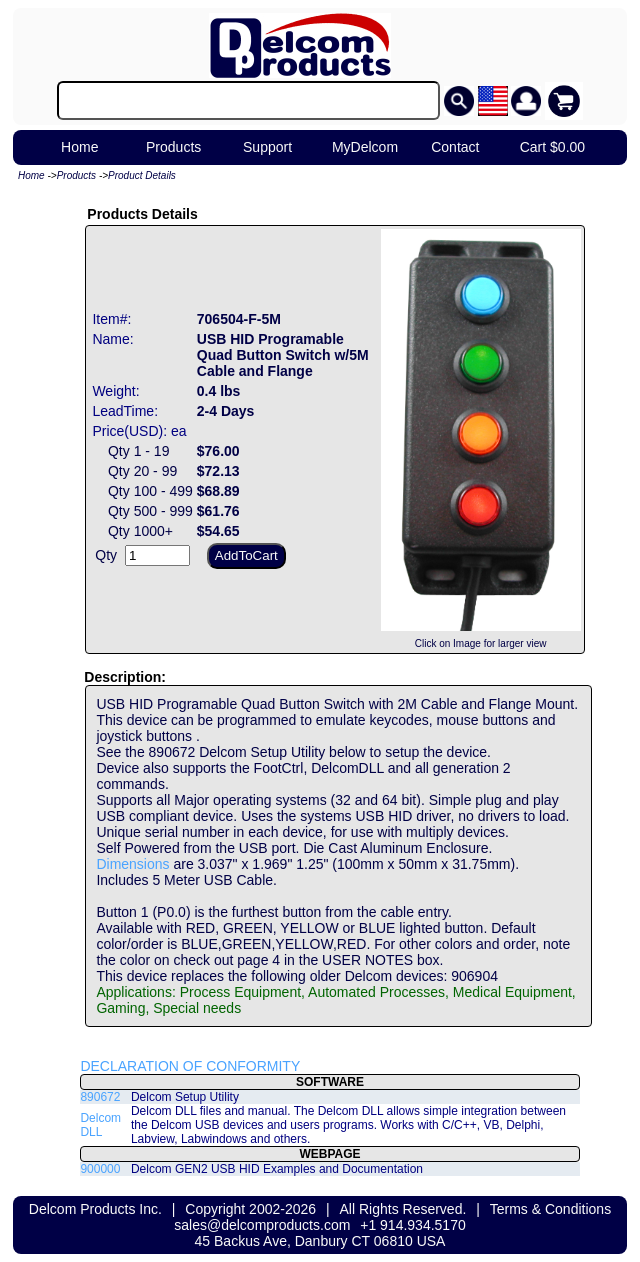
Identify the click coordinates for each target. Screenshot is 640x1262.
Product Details (142, 175)
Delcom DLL (100, 1125)
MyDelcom (365, 147)
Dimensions (132, 864)
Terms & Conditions (550, 1209)
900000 (100, 1169)
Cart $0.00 (552, 147)
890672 (100, 1097)
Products (173, 147)
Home (79, 147)
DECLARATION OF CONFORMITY (190, 1066)
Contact (455, 147)
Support (267, 147)
